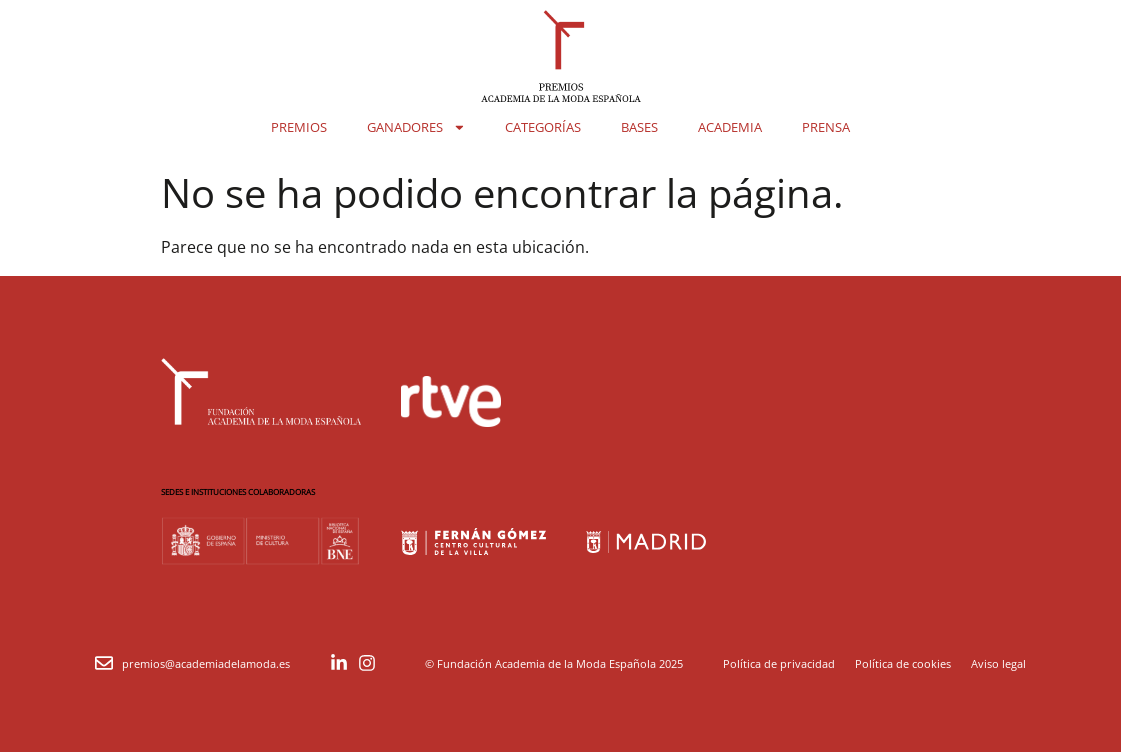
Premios (299, 127)
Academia (730, 127)
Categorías (543, 127)
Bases (639, 127)
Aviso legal (998, 663)
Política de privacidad (779, 663)
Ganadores (416, 127)
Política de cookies (903, 663)
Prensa (826, 127)
